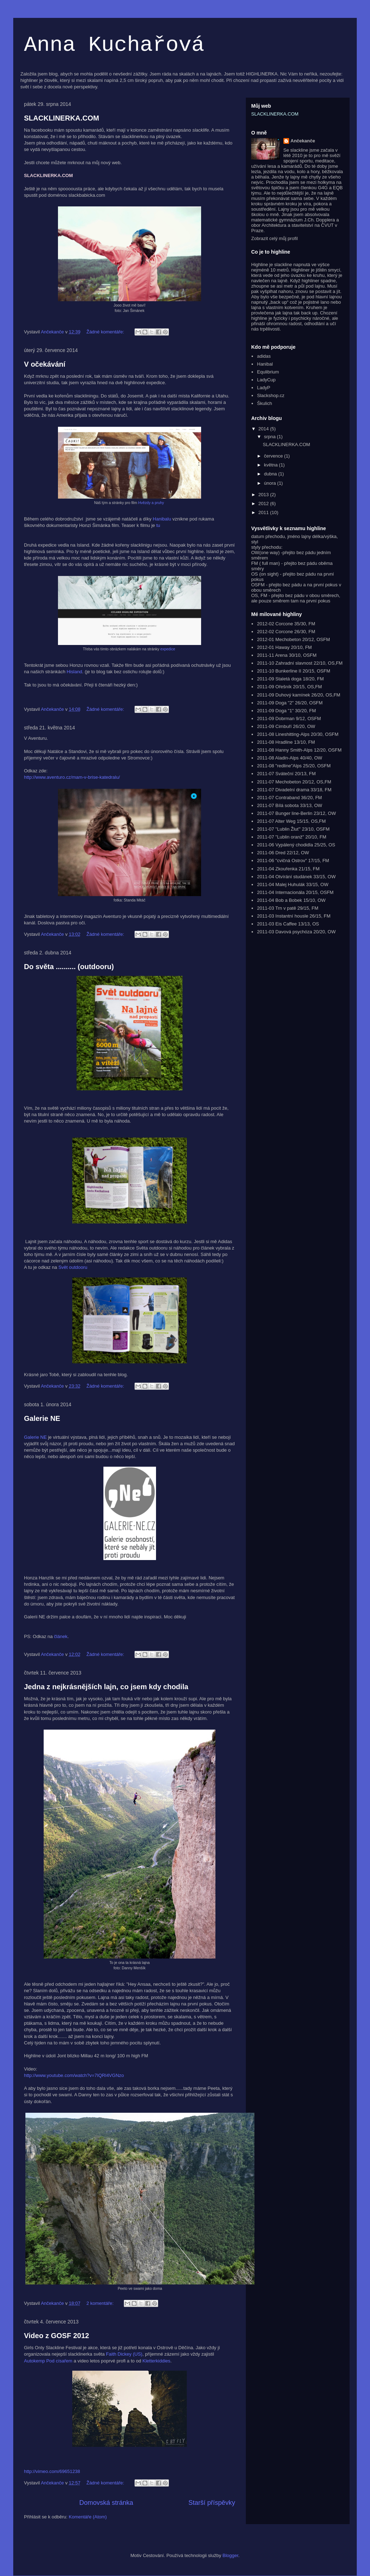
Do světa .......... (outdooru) (69, 967)
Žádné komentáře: (105, 331)
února (270, 483)
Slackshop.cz (270, 395)
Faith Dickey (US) (123, 2354)
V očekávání (44, 364)
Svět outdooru (72, 1267)
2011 (264, 512)
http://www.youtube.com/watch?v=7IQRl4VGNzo (74, 2075)
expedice (167, 649)
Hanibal (265, 364)
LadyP (263, 387)
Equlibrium (268, 372)
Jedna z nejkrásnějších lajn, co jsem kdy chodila (106, 1687)
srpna (270, 436)
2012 (264, 503)
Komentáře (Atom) (88, 2516)
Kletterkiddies (156, 2361)
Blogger (230, 2555)
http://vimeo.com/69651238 (52, 2471)
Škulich (264, 403)
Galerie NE (42, 1418)
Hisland (74, 671)
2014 (264, 428)
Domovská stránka (106, 2502)
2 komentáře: (100, 2303)
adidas (264, 356)
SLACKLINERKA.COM (61, 118)
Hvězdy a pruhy (151, 503)
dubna (271, 473)
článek (61, 1636)
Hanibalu (162, 519)
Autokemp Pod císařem (48, 2361)
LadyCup (266, 379)
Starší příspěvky (212, 2502)
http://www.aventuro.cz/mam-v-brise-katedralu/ (72, 777)
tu (158, 525)
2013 (264, 494)
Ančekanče (303, 140)
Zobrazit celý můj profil (274, 238)
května (271, 465)
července (274, 456)
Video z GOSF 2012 (56, 2336)
